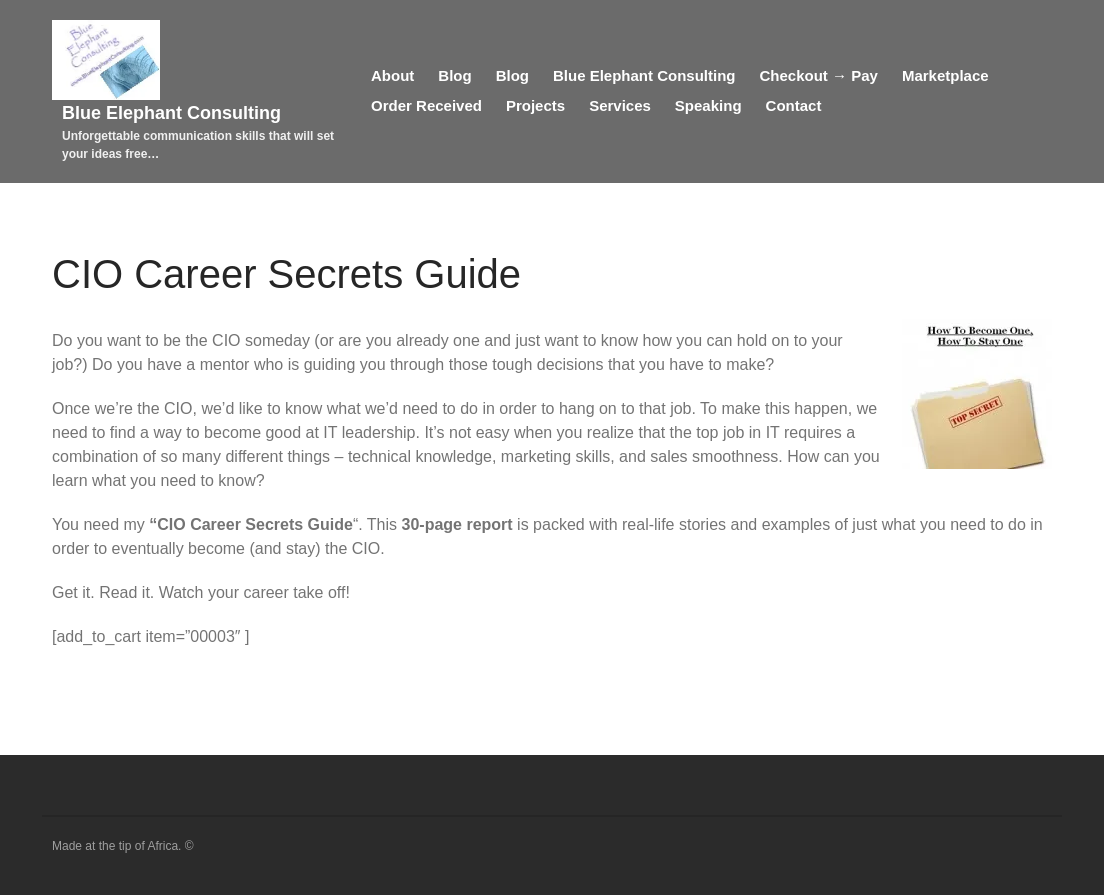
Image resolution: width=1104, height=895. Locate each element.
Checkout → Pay (819, 75)
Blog (454, 75)
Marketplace (945, 75)
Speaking (708, 105)
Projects (535, 105)
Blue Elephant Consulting (171, 113)
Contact (794, 105)
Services (620, 105)
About (392, 75)
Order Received (426, 105)
